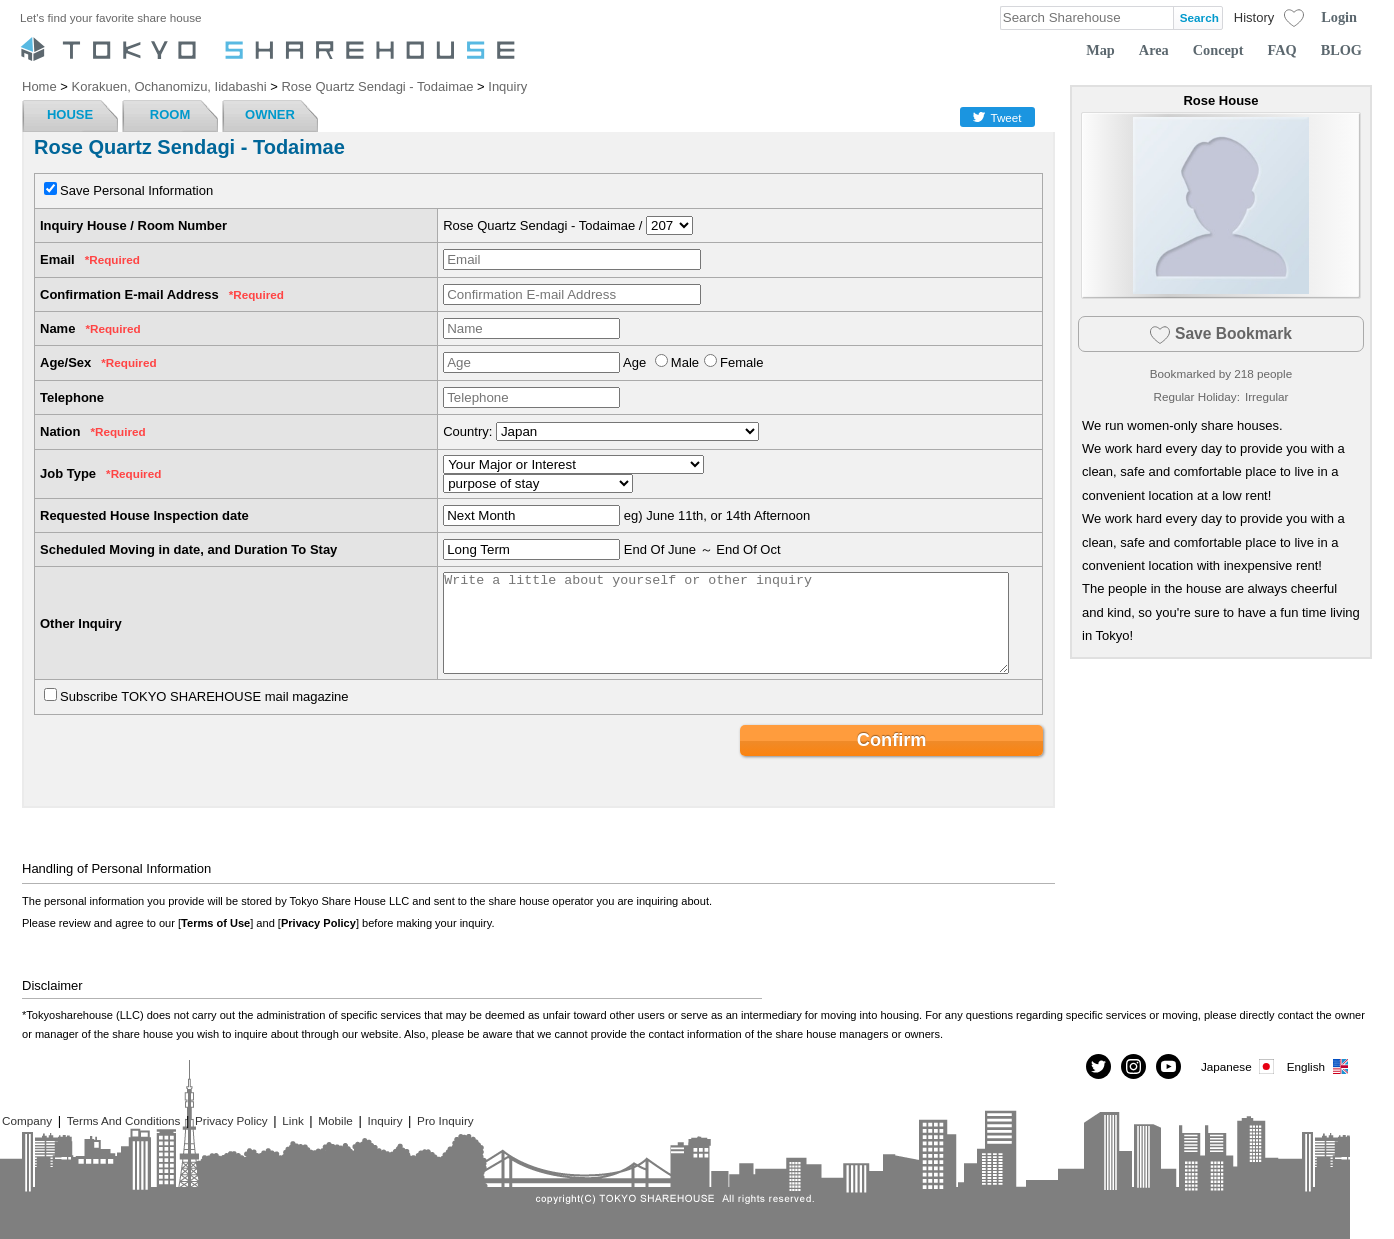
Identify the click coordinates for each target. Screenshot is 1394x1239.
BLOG (1341, 50)
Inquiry (384, 1120)
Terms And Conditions (124, 1120)
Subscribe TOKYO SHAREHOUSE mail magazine (204, 696)
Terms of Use (215, 923)
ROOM (170, 114)
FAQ (1282, 50)
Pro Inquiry (445, 1120)
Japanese (1239, 1066)
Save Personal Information (136, 190)
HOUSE (70, 114)
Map (1100, 50)
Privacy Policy (318, 923)
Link (292, 1120)
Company (27, 1120)
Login (1339, 17)
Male (685, 362)
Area (1154, 50)
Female (741, 362)
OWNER (270, 114)
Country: (467, 431)
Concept (1218, 50)
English (1318, 1066)
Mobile (335, 1120)
